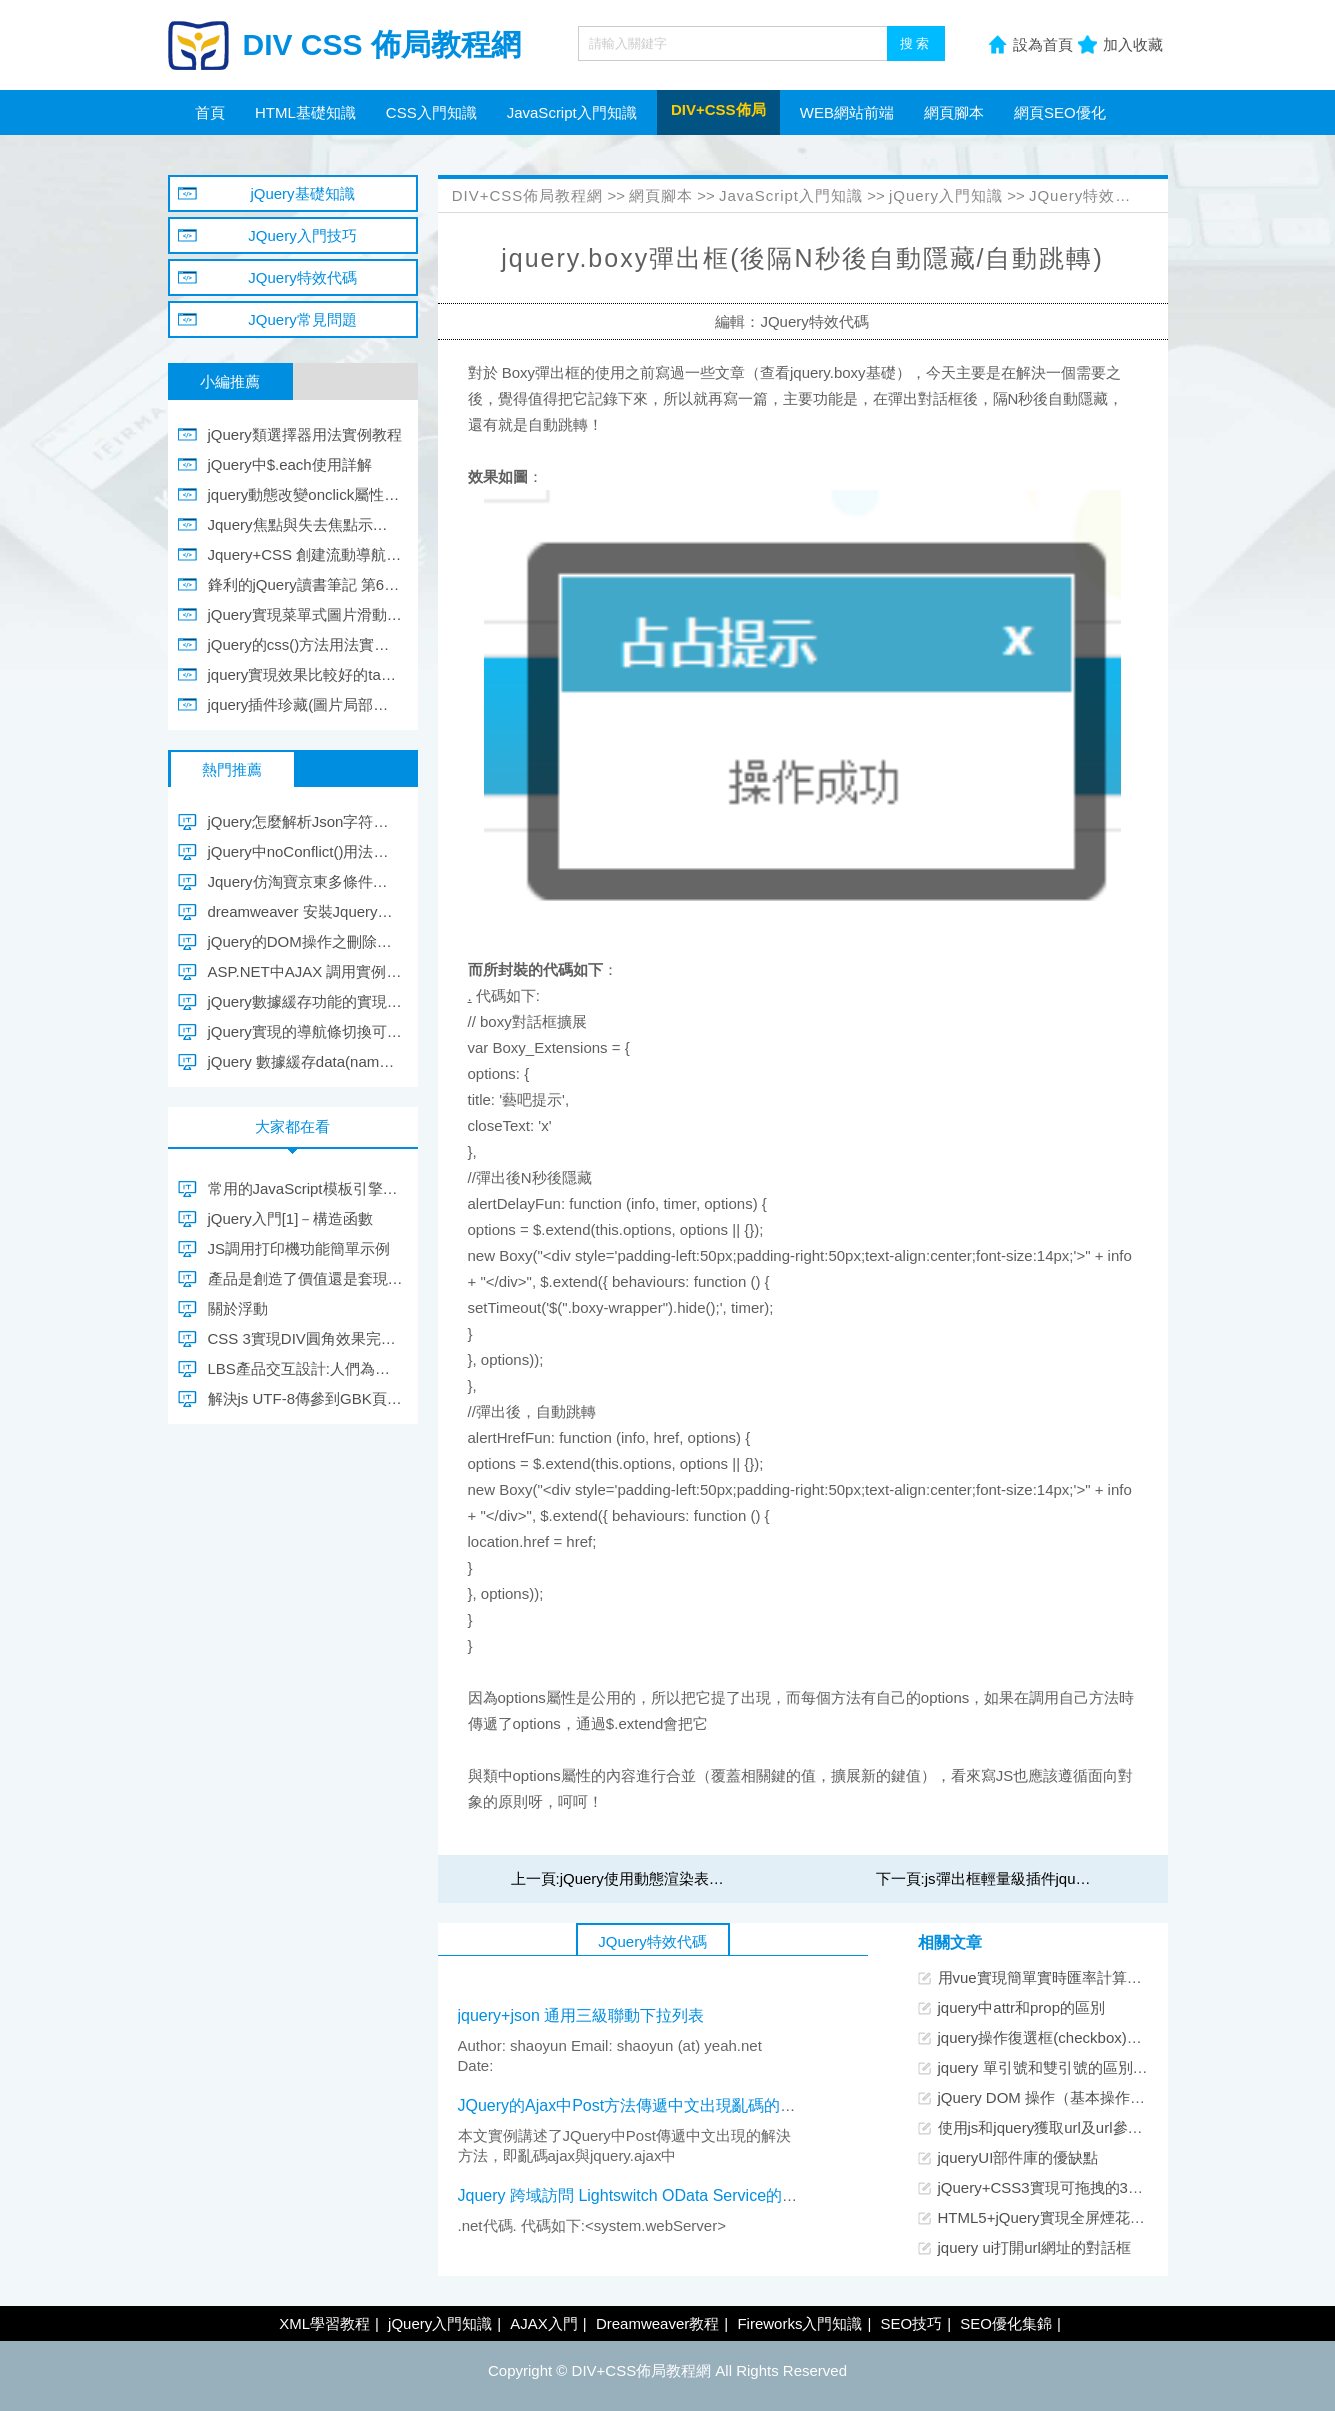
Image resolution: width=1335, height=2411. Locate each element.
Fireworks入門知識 (799, 2323)
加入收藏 (1133, 44)
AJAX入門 (544, 2323)
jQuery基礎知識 (302, 193)
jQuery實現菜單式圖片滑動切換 (305, 614)
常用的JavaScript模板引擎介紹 (305, 1188)
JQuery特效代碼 (1088, 195)
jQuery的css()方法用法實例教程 (305, 644)
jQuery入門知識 (946, 195)
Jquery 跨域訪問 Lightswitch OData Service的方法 (636, 2195)
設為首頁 (1043, 44)
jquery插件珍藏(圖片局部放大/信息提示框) (305, 704)
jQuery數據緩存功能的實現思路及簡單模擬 (305, 1001)
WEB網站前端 (847, 112)
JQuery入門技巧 (302, 235)
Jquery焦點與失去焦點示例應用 (305, 524)
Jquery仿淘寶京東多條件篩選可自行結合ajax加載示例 (305, 881)
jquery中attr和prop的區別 (1022, 2007)
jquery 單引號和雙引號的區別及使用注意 (1073, 2067)
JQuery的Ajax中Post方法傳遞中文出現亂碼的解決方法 (651, 2105)
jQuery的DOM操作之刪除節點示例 (305, 941)
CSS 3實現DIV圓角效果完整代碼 (305, 1338)
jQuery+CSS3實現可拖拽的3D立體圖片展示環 (1091, 2187)
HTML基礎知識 (305, 112)
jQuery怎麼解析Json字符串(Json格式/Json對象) (305, 821)
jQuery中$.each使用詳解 (290, 464)
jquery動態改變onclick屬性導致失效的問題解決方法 (305, 494)
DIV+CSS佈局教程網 (528, 195)
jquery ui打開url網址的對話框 (1034, 2247)
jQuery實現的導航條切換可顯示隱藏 (305, 1031)
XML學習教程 (324, 2323)
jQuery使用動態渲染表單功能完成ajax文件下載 (716, 1878)
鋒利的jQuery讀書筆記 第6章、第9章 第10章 (305, 584)
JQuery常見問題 (302, 319)
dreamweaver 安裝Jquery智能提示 (305, 911)
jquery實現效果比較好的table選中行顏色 (305, 674)
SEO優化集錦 (1006, 2323)
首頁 (210, 112)
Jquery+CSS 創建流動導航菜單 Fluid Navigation (305, 554)
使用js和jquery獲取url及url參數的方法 (1063, 2127)
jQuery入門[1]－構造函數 (291, 1218)
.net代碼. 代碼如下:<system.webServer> (598, 2225)
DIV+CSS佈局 (718, 109)
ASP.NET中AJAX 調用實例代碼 (305, 971)
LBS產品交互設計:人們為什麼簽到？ (305, 1368)
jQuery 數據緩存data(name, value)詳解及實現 (305, 1061)
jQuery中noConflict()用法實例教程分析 (305, 851)
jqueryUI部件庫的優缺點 (1018, 2157)
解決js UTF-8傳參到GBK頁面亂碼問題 (305, 1398)
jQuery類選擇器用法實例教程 (305, 434)
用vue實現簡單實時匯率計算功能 (1047, 1977)
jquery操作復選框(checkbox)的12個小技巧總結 (1093, 2037)
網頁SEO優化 (1060, 112)
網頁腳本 (954, 112)
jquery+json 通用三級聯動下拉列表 (581, 2015)
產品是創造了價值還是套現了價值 (305, 1278)
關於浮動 (238, 1308)
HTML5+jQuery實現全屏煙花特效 (1049, 2217)
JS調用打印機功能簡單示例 (299, 1248)
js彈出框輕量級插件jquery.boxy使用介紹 (1058, 1878)
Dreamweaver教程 (657, 2323)
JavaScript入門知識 (572, 112)
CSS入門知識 (431, 112)
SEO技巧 (911, 2323)
